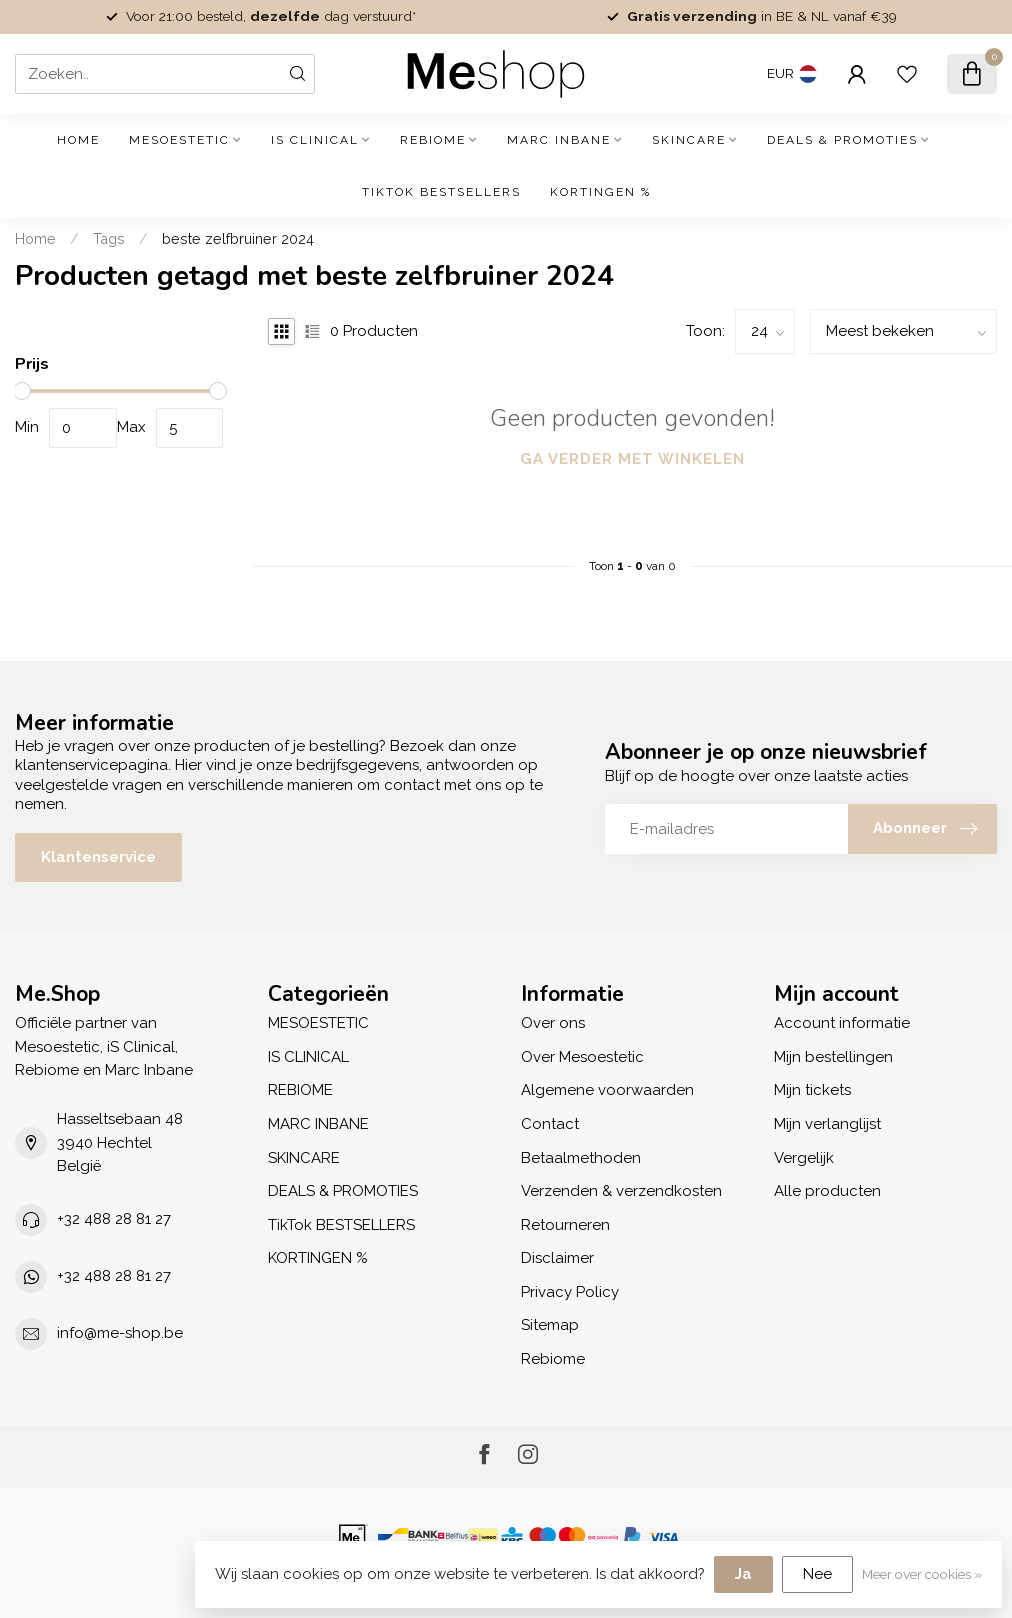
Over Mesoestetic (582, 1057)
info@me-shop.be (120, 1333)
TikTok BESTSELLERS (441, 192)
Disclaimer (557, 1258)
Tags (109, 239)
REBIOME (433, 140)
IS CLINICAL (315, 140)
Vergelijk (804, 1158)
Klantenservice (98, 857)
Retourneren (565, 1225)
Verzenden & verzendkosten (621, 1191)
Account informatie (842, 1023)
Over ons (553, 1023)
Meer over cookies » (922, 1574)
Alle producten (827, 1191)
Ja (743, 1574)
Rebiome (553, 1359)
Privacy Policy (570, 1292)
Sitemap (550, 1325)
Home (78, 140)
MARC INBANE (559, 140)
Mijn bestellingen (833, 1057)
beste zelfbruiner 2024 (238, 239)
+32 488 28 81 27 (114, 1219)
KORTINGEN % (600, 192)
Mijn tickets (812, 1090)
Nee (817, 1574)
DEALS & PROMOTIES (842, 140)
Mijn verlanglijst (827, 1124)
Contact (550, 1124)
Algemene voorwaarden (607, 1090)
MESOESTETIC (179, 140)
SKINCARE (689, 140)
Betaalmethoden (581, 1158)
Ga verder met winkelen (632, 459)
